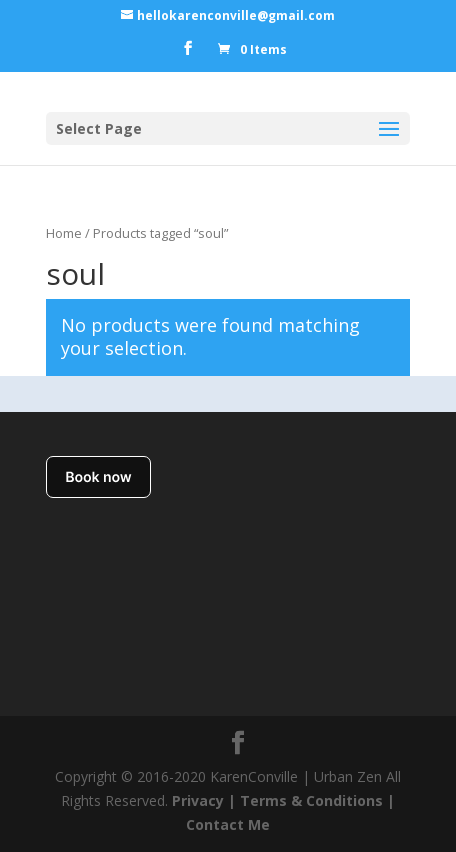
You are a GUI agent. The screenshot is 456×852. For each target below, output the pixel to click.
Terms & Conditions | (317, 800)
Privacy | (204, 800)
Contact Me (228, 824)
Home (64, 233)
